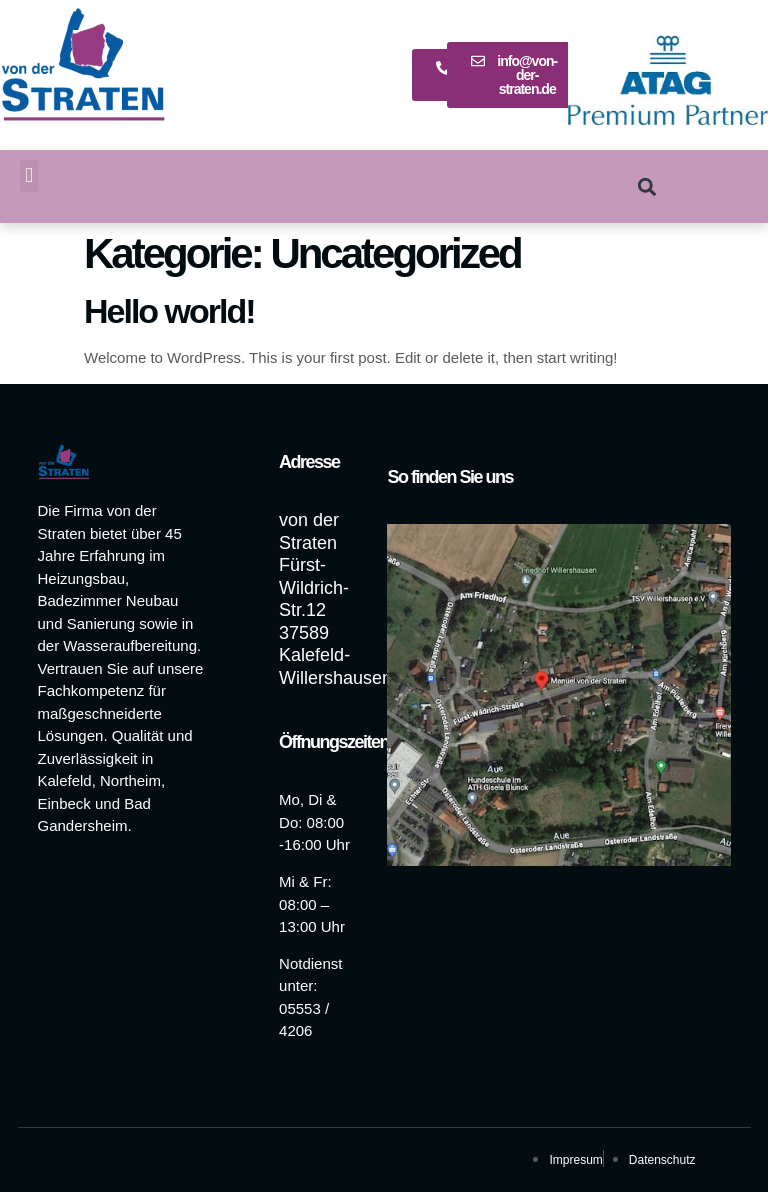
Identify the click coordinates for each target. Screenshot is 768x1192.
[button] (29, 176)
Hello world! (169, 311)
